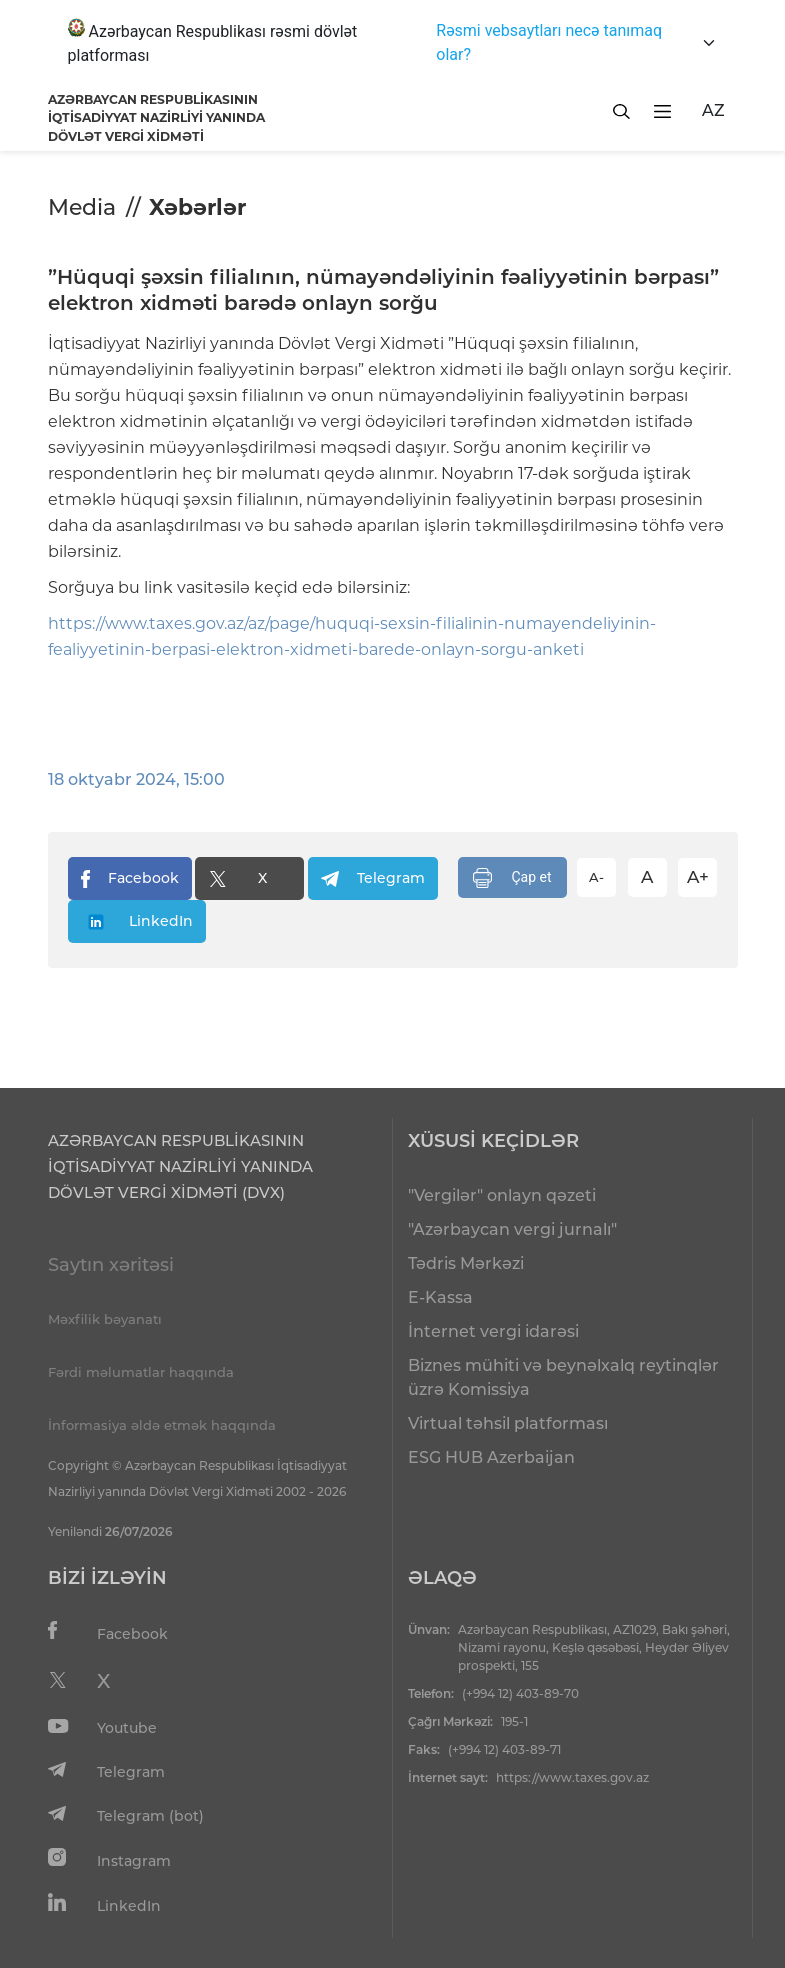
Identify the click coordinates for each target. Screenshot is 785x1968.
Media (82, 207)
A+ (698, 877)
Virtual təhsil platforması (508, 1423)
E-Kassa (440, 1297)
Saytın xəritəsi (111, 1265)
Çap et (512, 878)
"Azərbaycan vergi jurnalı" (512, 1229)
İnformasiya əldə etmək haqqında (162, 1425)
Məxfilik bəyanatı (105, 1319)
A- (596, 877)
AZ (713, 110)
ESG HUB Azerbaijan (491, 1457)
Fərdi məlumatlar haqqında (141, 1372)
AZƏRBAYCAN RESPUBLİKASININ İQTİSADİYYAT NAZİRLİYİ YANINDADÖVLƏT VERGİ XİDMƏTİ (156, 118)
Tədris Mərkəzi (466, 1263)
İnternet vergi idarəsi (493, 1331)
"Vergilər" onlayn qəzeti (502, 1195)
